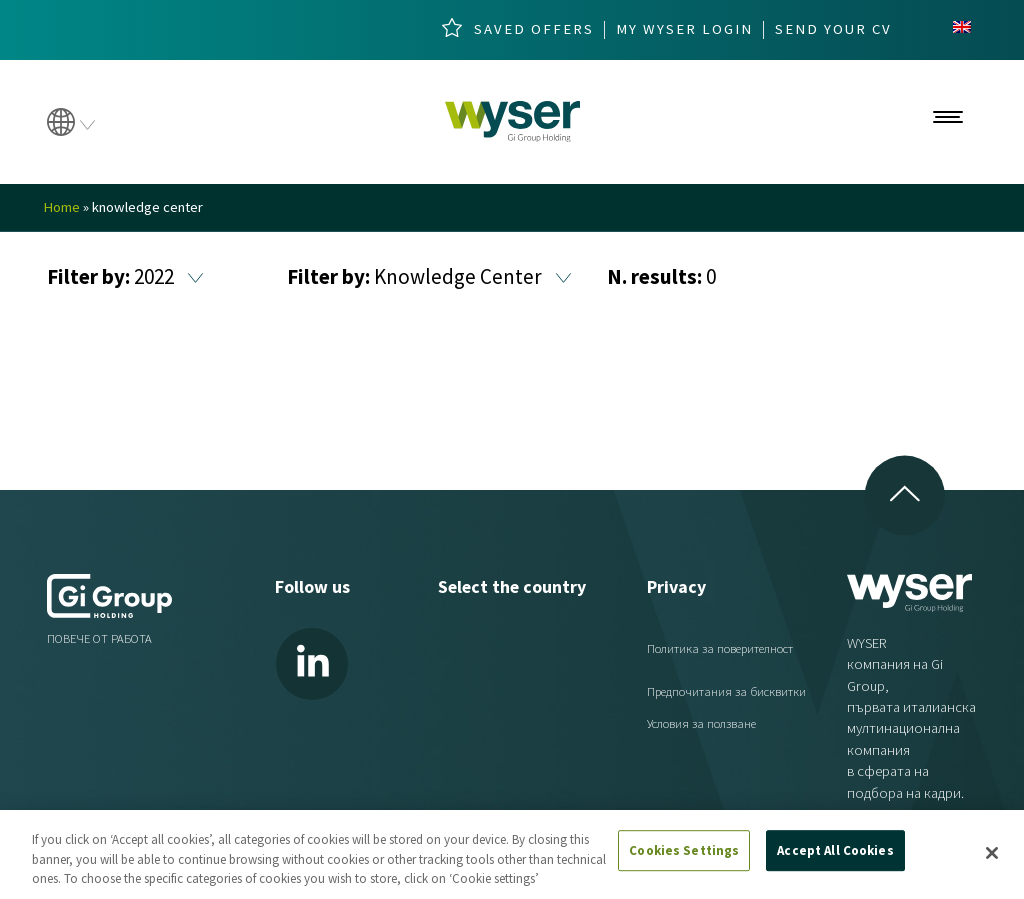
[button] (195, 278)
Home (61, 207)
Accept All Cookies (835, 850)
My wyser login (684, 29)
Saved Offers (534, 29)
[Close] (992, 853)
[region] (512, 854)
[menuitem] (962, 27)
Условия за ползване (701, 723)
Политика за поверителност (720, 648)
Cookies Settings (684, 850)
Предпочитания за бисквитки (726, 691)
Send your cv (833, 29)
